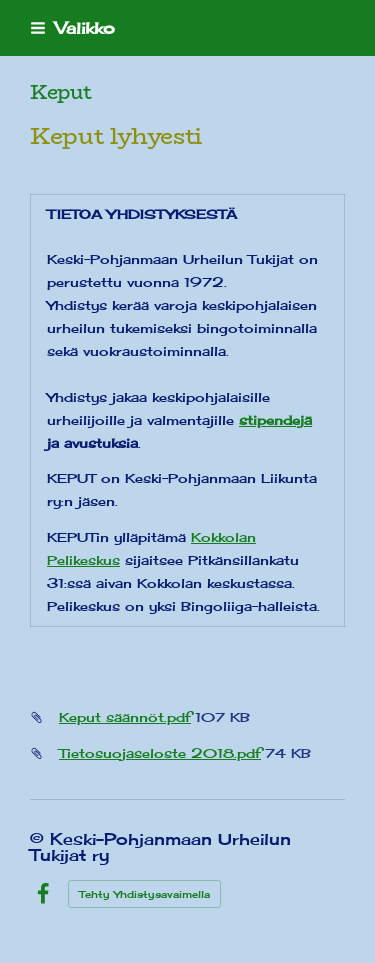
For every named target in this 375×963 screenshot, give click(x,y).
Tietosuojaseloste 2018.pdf (160, 753)
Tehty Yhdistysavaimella (144, 894)
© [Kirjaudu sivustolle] (40, 839)
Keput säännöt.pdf (125, 717)
